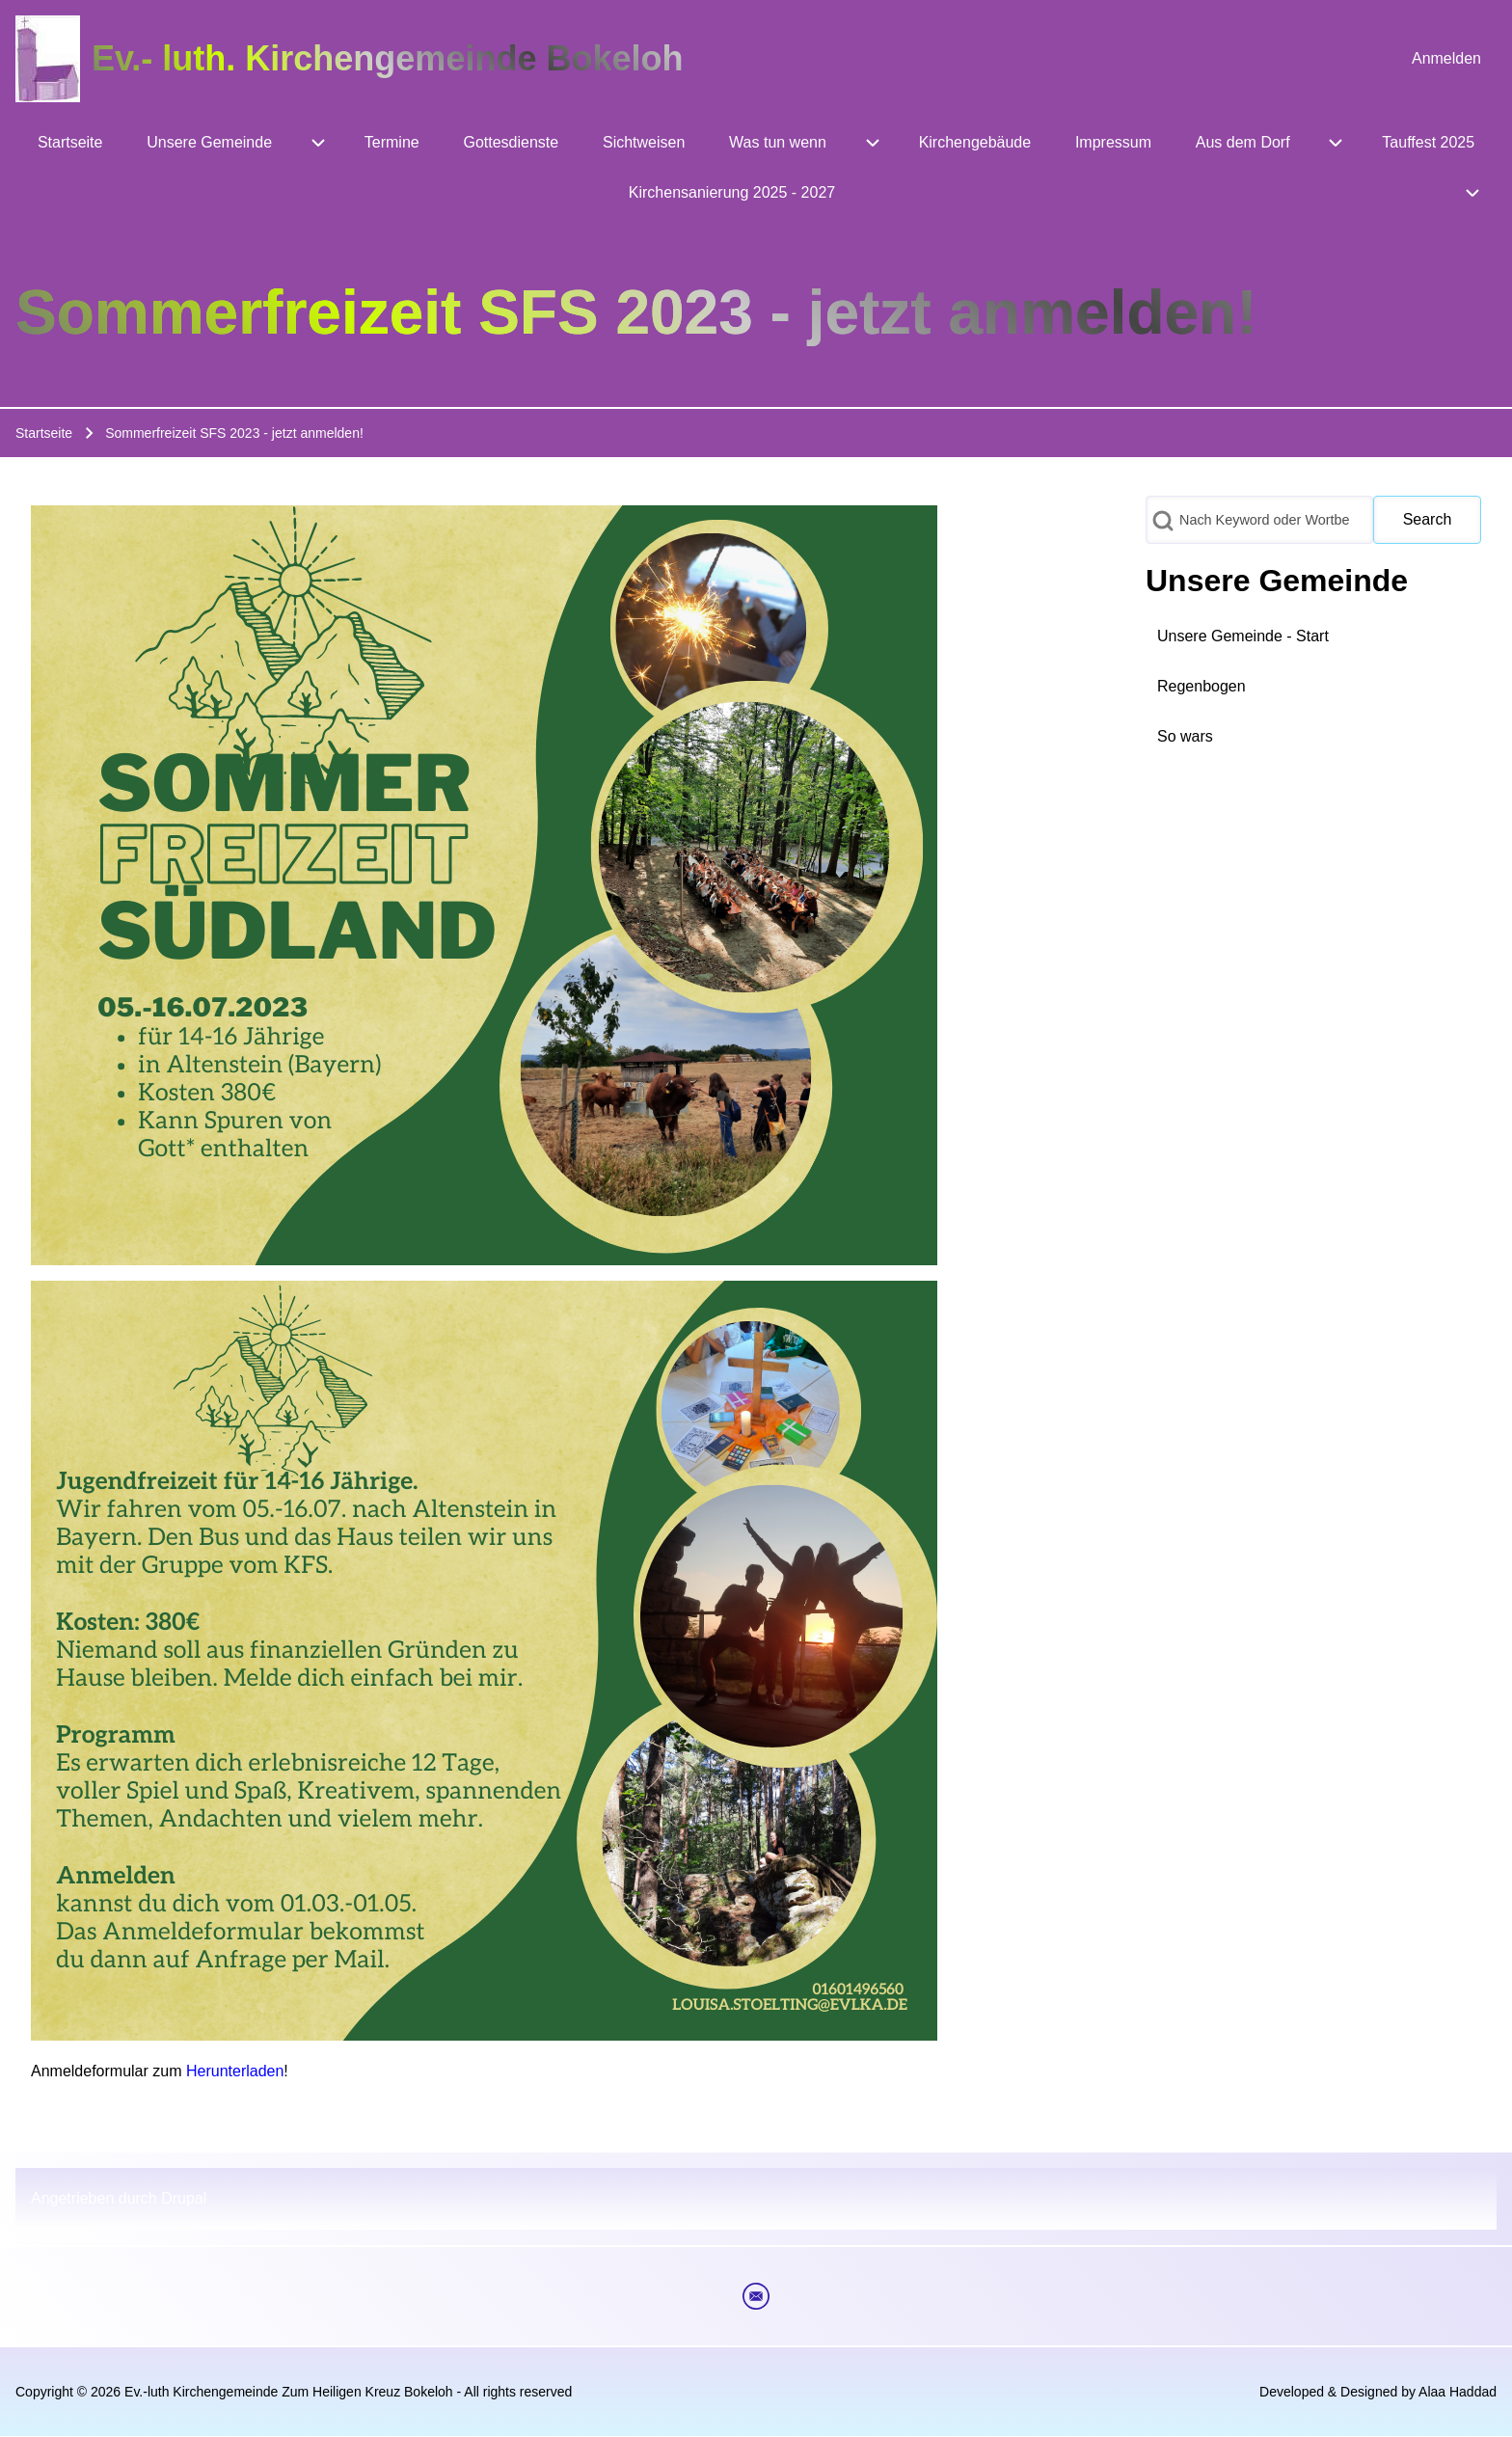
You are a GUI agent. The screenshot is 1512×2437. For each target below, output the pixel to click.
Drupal (183, 2198)
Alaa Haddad (1457, 2391)
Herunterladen (235, 2071)
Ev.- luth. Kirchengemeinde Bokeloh (387, 58)
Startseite (43, 433)
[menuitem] (1446, 59)
